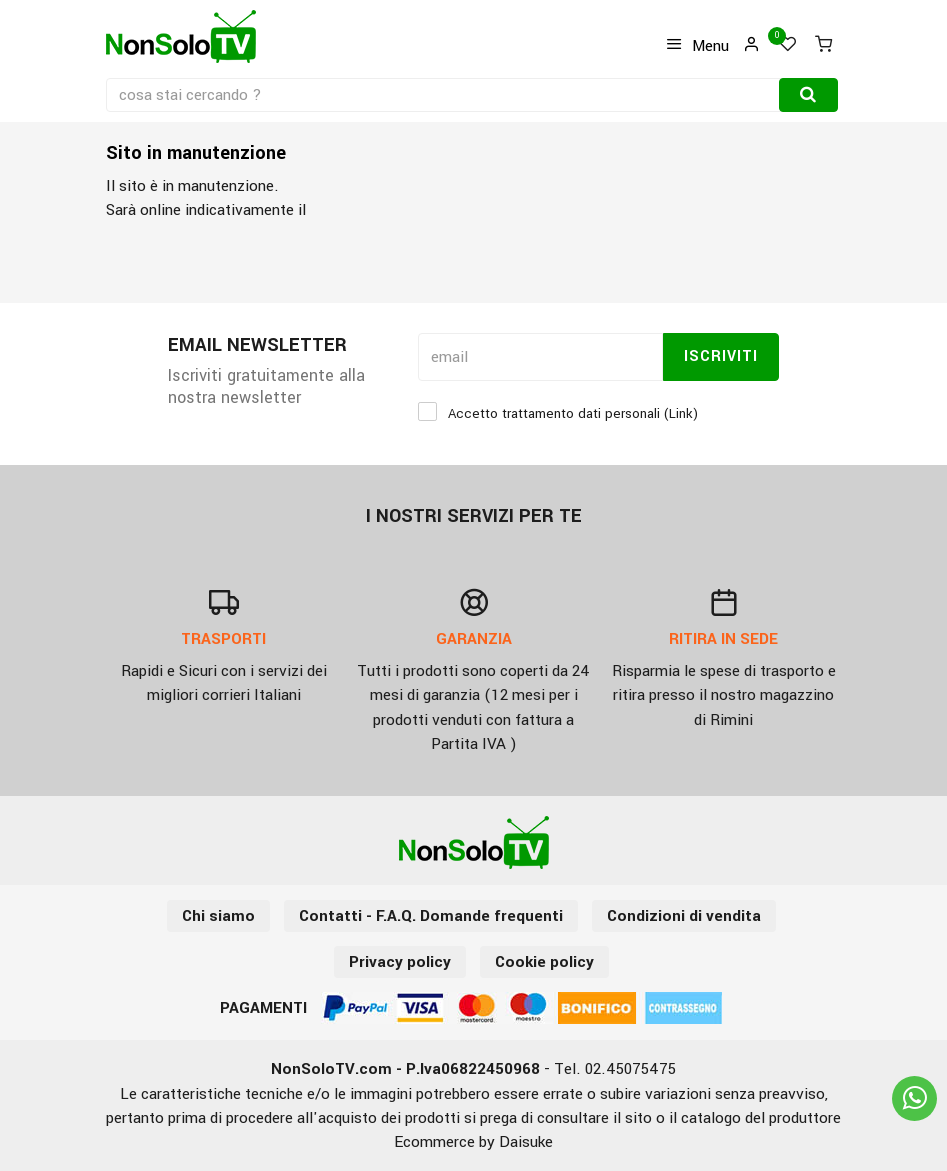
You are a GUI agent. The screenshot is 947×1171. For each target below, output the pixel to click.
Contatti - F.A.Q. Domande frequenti (431, 916)
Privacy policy (400, 962)
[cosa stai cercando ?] (444, 95)
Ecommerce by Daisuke (473, 1142)
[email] (540, 357)
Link (681, 413)
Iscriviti (721, 356)
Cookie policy (544, 962)
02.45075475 (630, 1069)
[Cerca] (808, 95)
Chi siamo (218, 916)
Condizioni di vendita (684, 916)
